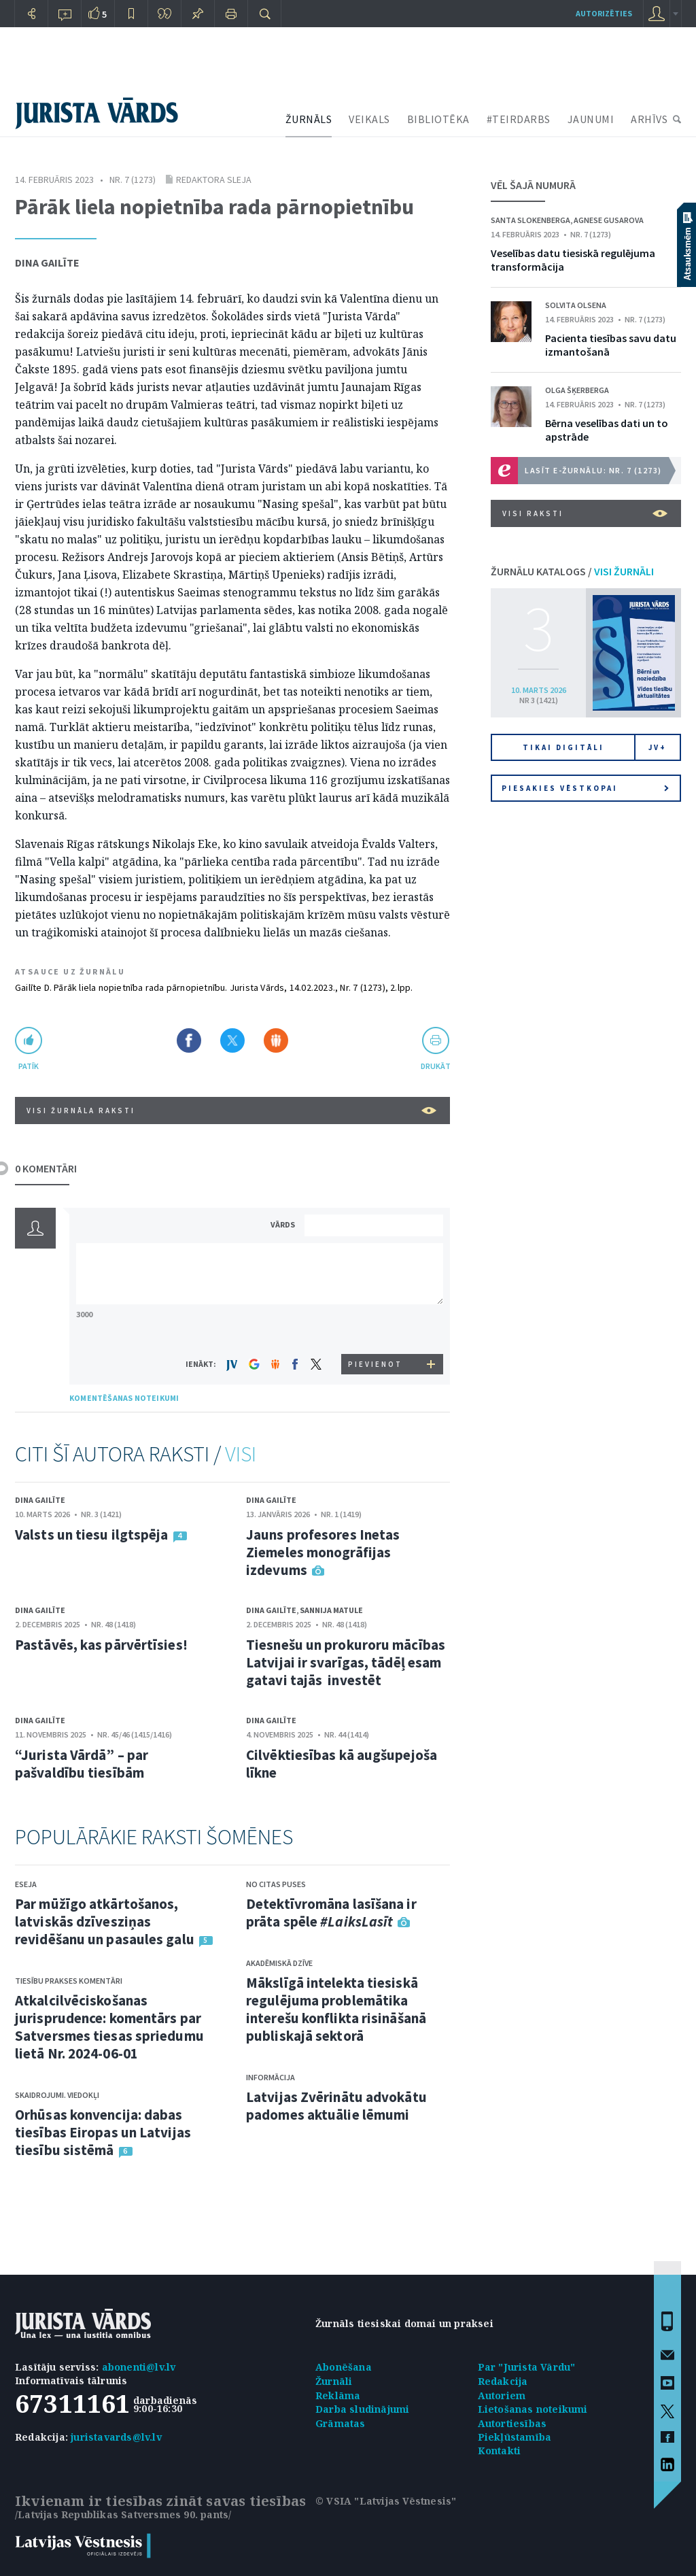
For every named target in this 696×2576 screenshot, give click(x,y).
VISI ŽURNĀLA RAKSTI (231, 1110)
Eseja (26, 1884)
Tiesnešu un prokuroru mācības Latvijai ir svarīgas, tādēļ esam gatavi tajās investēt (345, 1662)
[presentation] (376, 1328)
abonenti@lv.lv (139, 2366)
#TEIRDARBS (519, 119)
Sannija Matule (331, 1610)
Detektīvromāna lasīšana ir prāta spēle (331, 1913)
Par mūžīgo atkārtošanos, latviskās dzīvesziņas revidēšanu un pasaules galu (104, 1921)
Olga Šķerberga (577, 390)
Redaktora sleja (213, 179)
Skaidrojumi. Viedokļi (57, 2095)
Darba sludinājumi (362, 2409)
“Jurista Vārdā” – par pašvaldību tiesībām (81, 1764)
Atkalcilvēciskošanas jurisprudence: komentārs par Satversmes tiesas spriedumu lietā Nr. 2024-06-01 (109, 2027)
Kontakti (499, 2450)
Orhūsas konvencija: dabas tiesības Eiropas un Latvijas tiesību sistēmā (103, 2132)
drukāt (435, 1066)
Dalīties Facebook (189, 1040)
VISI (240, 1454)
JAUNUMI (591, 119)
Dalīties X (232, 1040)
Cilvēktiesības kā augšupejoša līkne (341, 1764)
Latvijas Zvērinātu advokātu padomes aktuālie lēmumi (336, 2106)
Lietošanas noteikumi (533, 2409)
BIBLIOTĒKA (438, 119)
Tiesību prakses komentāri (68, 1981)
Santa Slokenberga (530, 220)
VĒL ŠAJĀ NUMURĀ (533, 185)
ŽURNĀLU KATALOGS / (572, 571)
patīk (28, 1066)
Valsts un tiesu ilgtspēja (92, 1534)
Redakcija (503, 2381)
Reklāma (337, 2395)
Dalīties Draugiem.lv (276, 1040)
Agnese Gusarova (609, 220)
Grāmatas (340, 2423)
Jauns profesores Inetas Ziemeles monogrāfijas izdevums (323, 1552)
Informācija (270, 2077)
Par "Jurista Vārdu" (527, 2366)
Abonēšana (343, 2366)
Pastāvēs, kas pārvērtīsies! (101, 1645)
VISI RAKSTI (584, 513)
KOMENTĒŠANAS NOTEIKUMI (124, 1398)
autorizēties (604, 13)
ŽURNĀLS (308, 119)
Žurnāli (333, 2381)
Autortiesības (512, 2423)
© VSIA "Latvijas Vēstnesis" (385, 2500)
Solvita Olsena (575, 305)
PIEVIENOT (375, 1364)
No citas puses (276, 1884)
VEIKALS (369, 119)
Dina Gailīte (47, 262)
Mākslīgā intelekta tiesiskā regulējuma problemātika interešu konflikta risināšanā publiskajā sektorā (336, 2009)
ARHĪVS (649, 119)
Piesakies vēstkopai (585, 788)
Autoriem (502, 2395)
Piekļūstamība (515, 2436)
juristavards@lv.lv (116, 2436)
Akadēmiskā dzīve (279, 1963)
